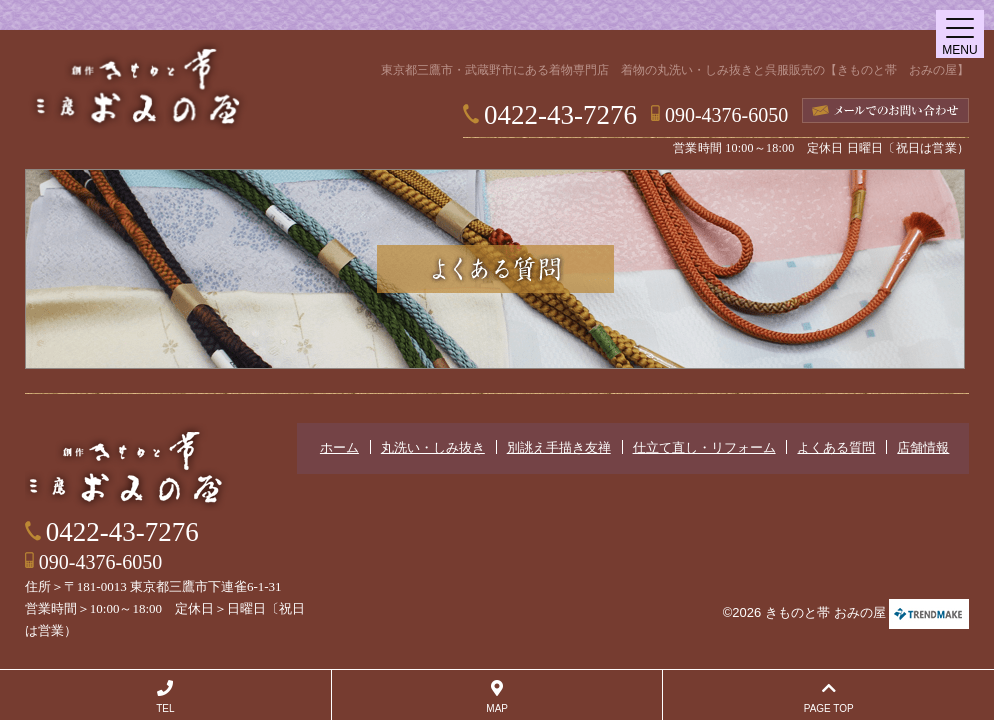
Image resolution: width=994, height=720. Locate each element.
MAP (497, 697)
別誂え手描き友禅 (559, 447)
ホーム (339, 447)
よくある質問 (836, 447)
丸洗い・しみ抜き (433, 447)
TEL (165, 697)
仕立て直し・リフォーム (704, 447)
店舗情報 (923, 447)
